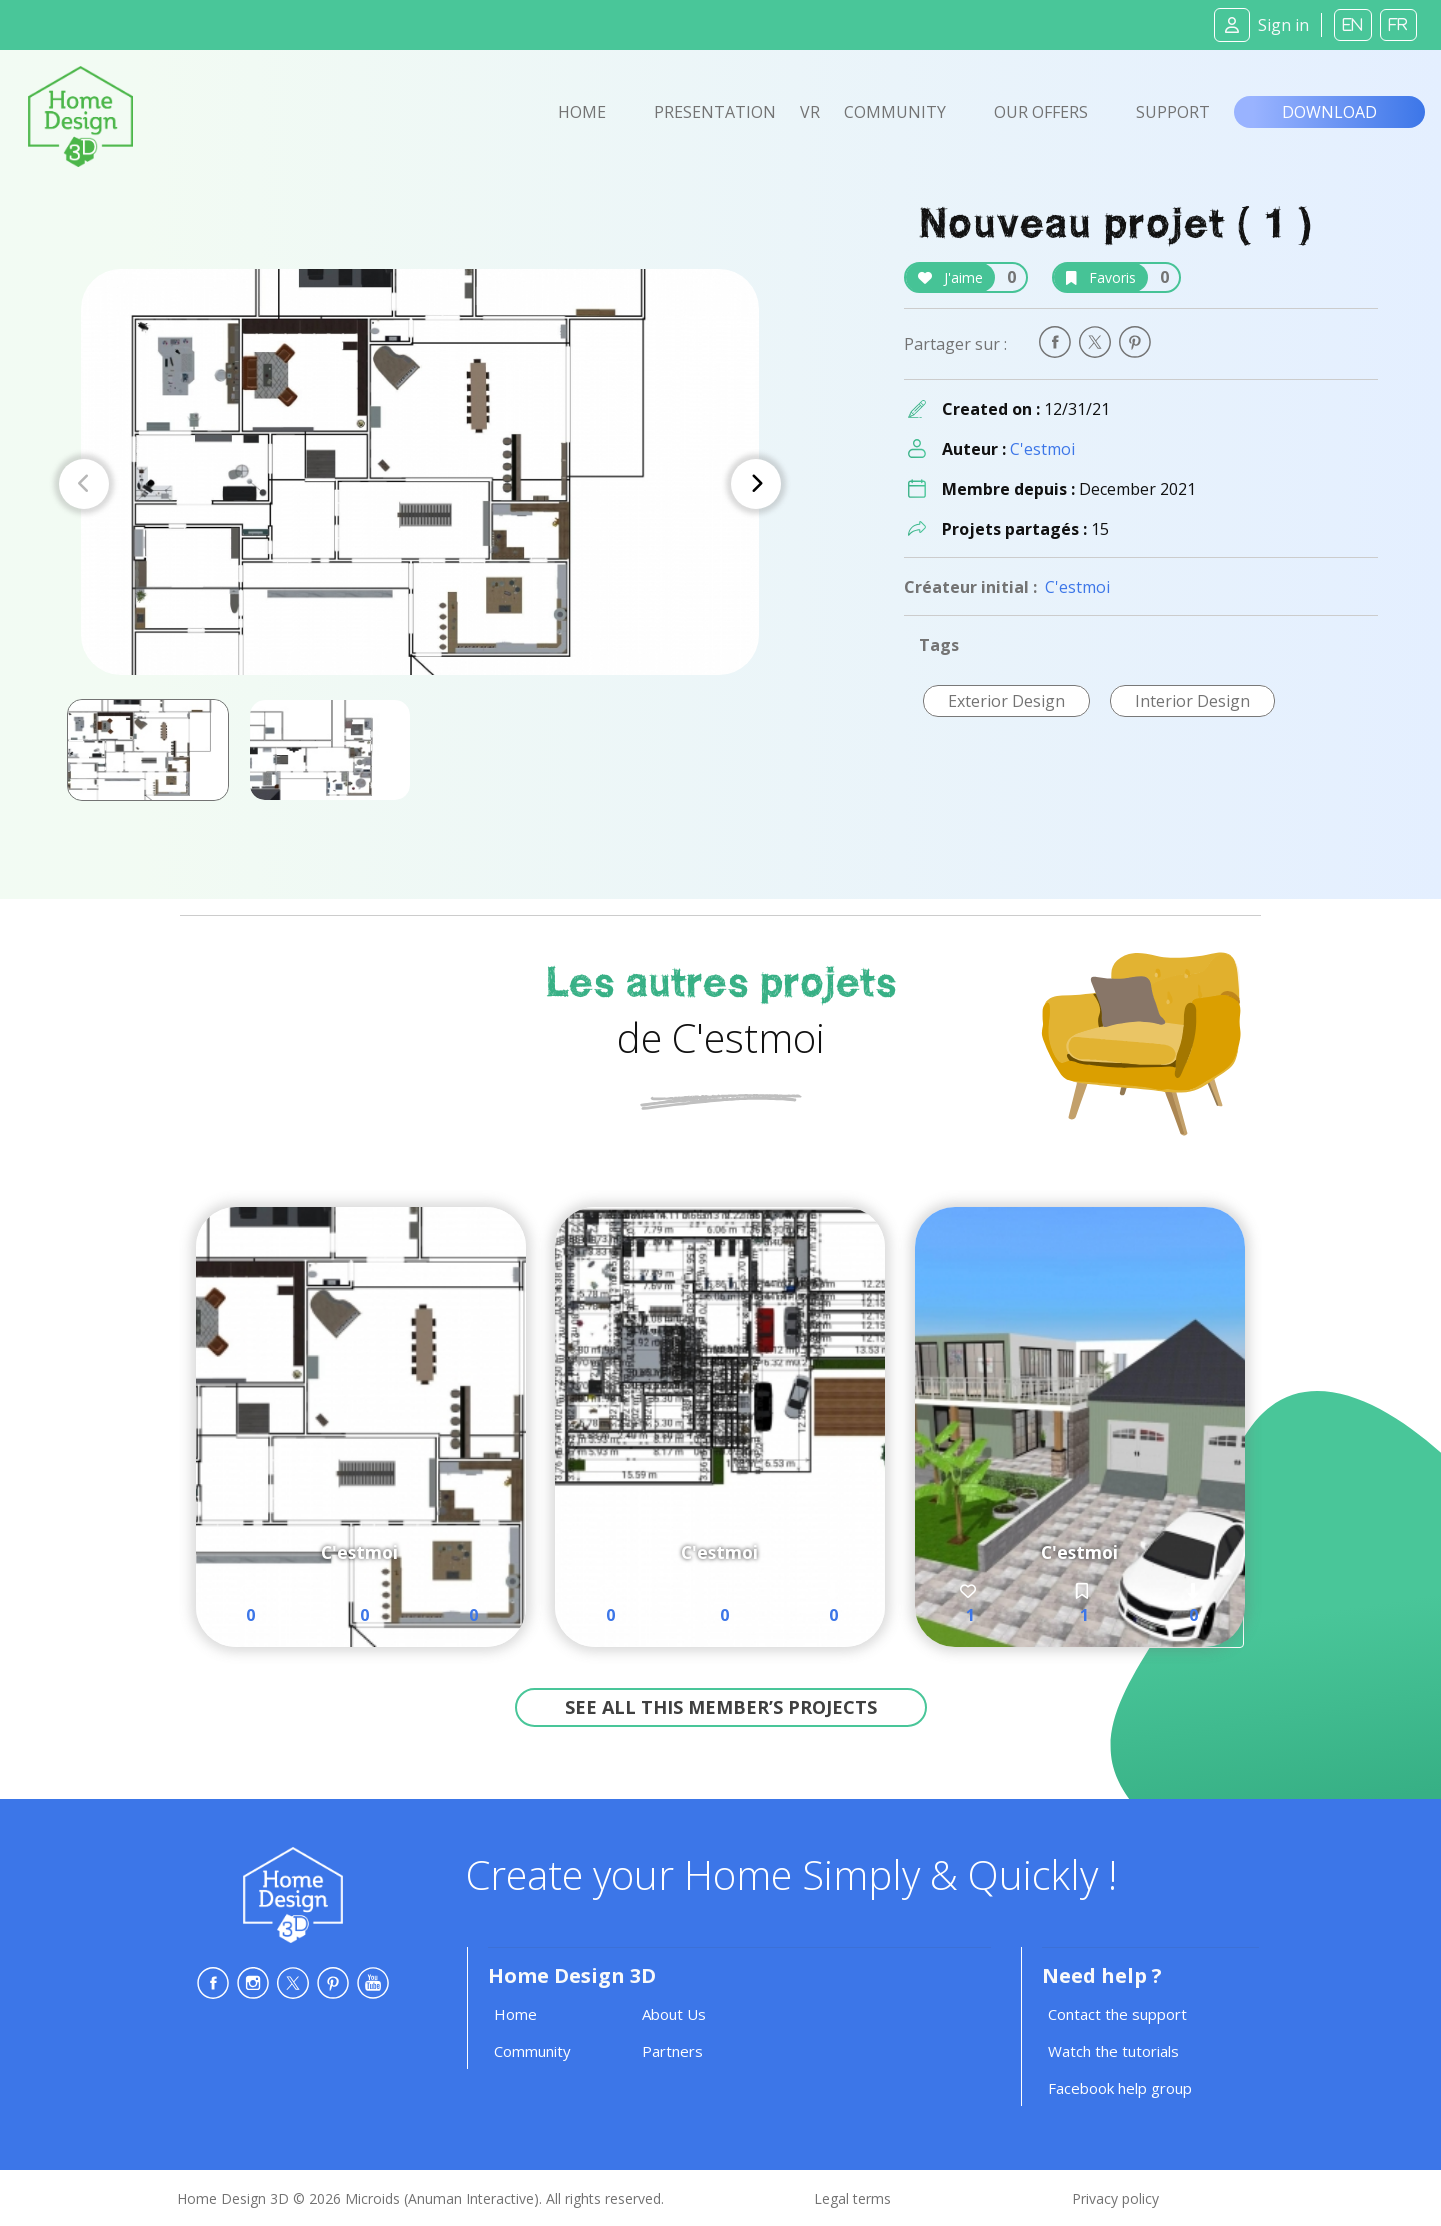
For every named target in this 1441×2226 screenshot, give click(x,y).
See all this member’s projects (721, 1707)
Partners (672, 2051)
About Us (674, 2014)
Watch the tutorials (1113, 2051)
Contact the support (1117, 2014)
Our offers (1041, 112)
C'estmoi (1042, 449)
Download (1329, 112)
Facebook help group (1120, 2088)
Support (1173, 112)
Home (582, 112)
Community (895, 112)
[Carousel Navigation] (420, 484)
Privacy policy (1115, 2198)
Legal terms (852, 2198)
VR (810, 112)
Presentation (715, 112)
